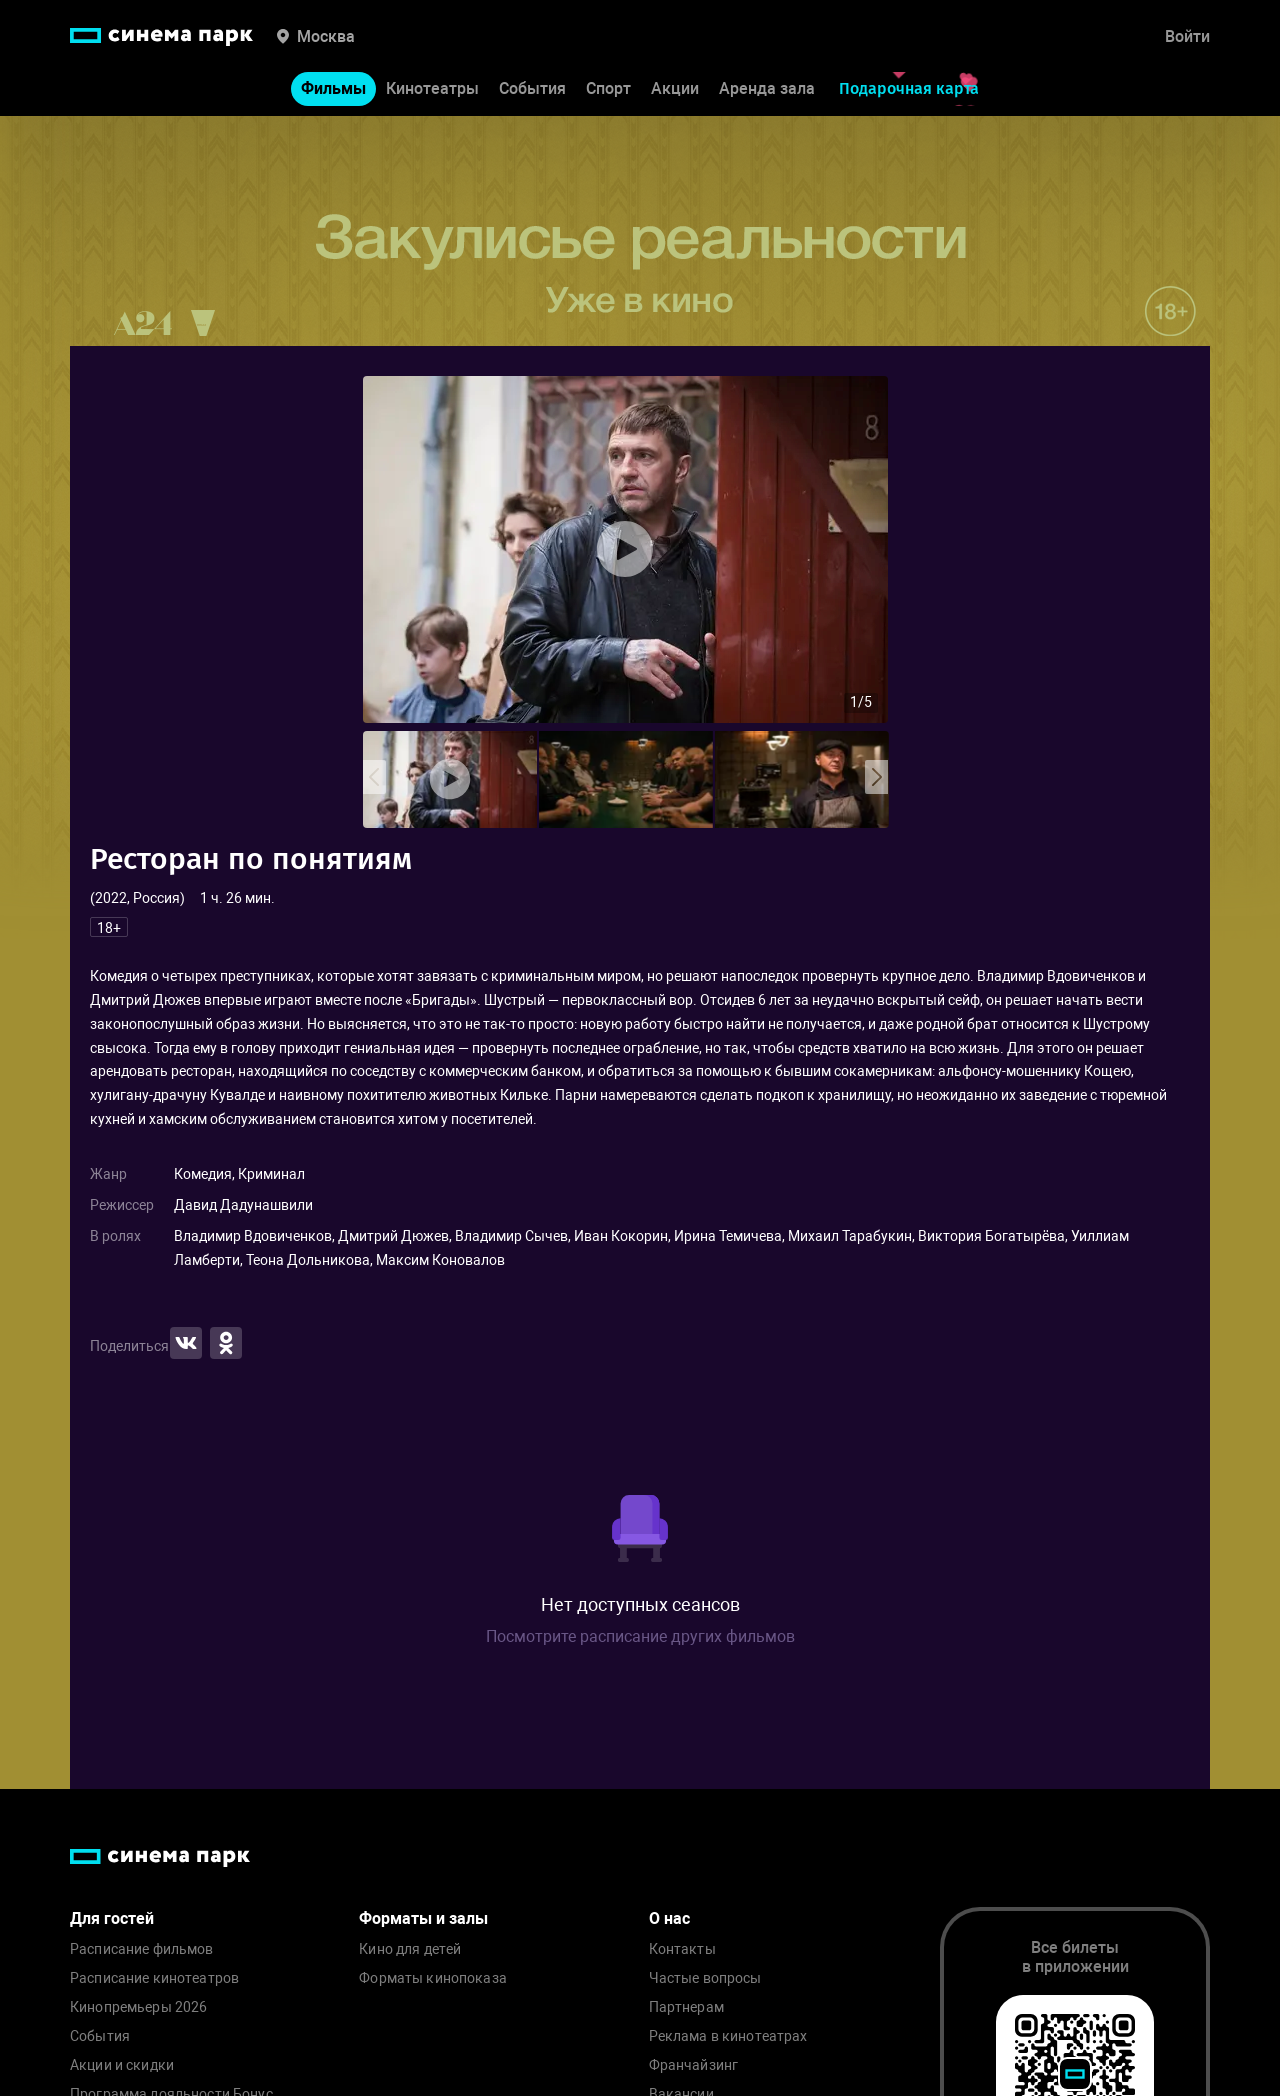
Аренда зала (767, 88)
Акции (675, 88)
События (532, 88)
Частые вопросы (705, 1978)
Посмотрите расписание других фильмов (640, 1636)
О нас (669, 1918)
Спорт (608, 88)
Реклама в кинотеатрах (728, 2036)
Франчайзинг (694, 2065)
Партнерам (686, 2007)
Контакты (682, 1949)
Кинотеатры (432, 88)
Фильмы (333, 88)
